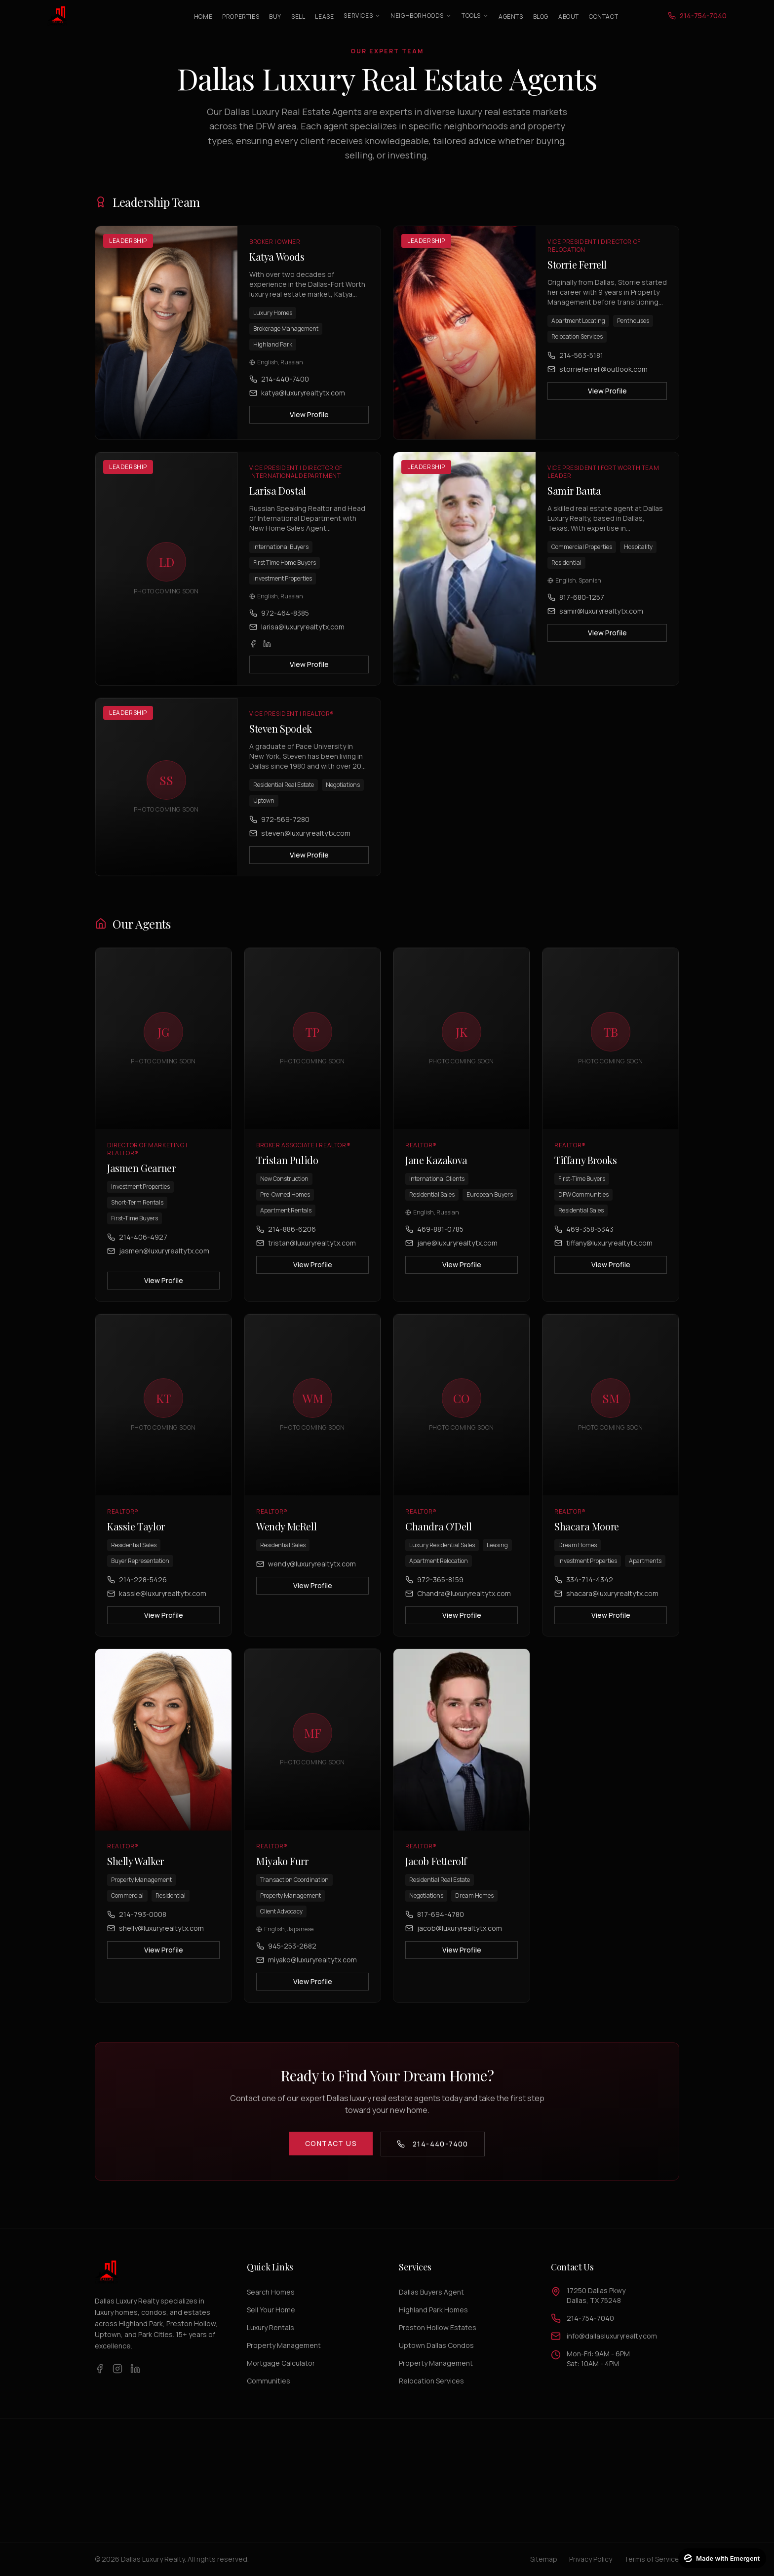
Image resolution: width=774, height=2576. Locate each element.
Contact (603, 16)
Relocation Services (431, 2380)
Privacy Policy (590, 2559)
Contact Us (331, 2143)
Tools (475, 15)
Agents (511, 16)
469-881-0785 (434, 1238)
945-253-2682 (286, 1955)
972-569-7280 (279, 828)
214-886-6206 (286, 1238)
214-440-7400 (279, 379)
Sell (298, 16)
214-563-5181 (575, 355)
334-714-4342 (583, 1589)
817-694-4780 (434, 1923)
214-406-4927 (137, 1246)
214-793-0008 (136, 1923)
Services (362, 15)
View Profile (309, 414)
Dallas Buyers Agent (431, 2292)
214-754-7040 (590, 2318)
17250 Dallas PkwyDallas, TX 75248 (596, 2295)
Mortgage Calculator (281, 2363)
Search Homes (271, 2292)
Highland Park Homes (433, 2309)
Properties (240, 16)
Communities (268, 2380)
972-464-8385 (279, 622)
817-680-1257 (575, 606)
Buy (275, 16)
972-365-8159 (434, 1589)
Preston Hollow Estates (437, 2327)
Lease (324, 16)
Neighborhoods (421, 15)
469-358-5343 (584, 1238)
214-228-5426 (137, 1589)
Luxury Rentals (270, 2327)
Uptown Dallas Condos (436, 2345)
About (568, 16)
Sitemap (543, 2559)
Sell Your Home (271, 2309)
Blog (540, 16)
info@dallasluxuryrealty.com (612, 2336)
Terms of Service (651, 2559)
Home (203, 16)
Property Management (284, 2345)
